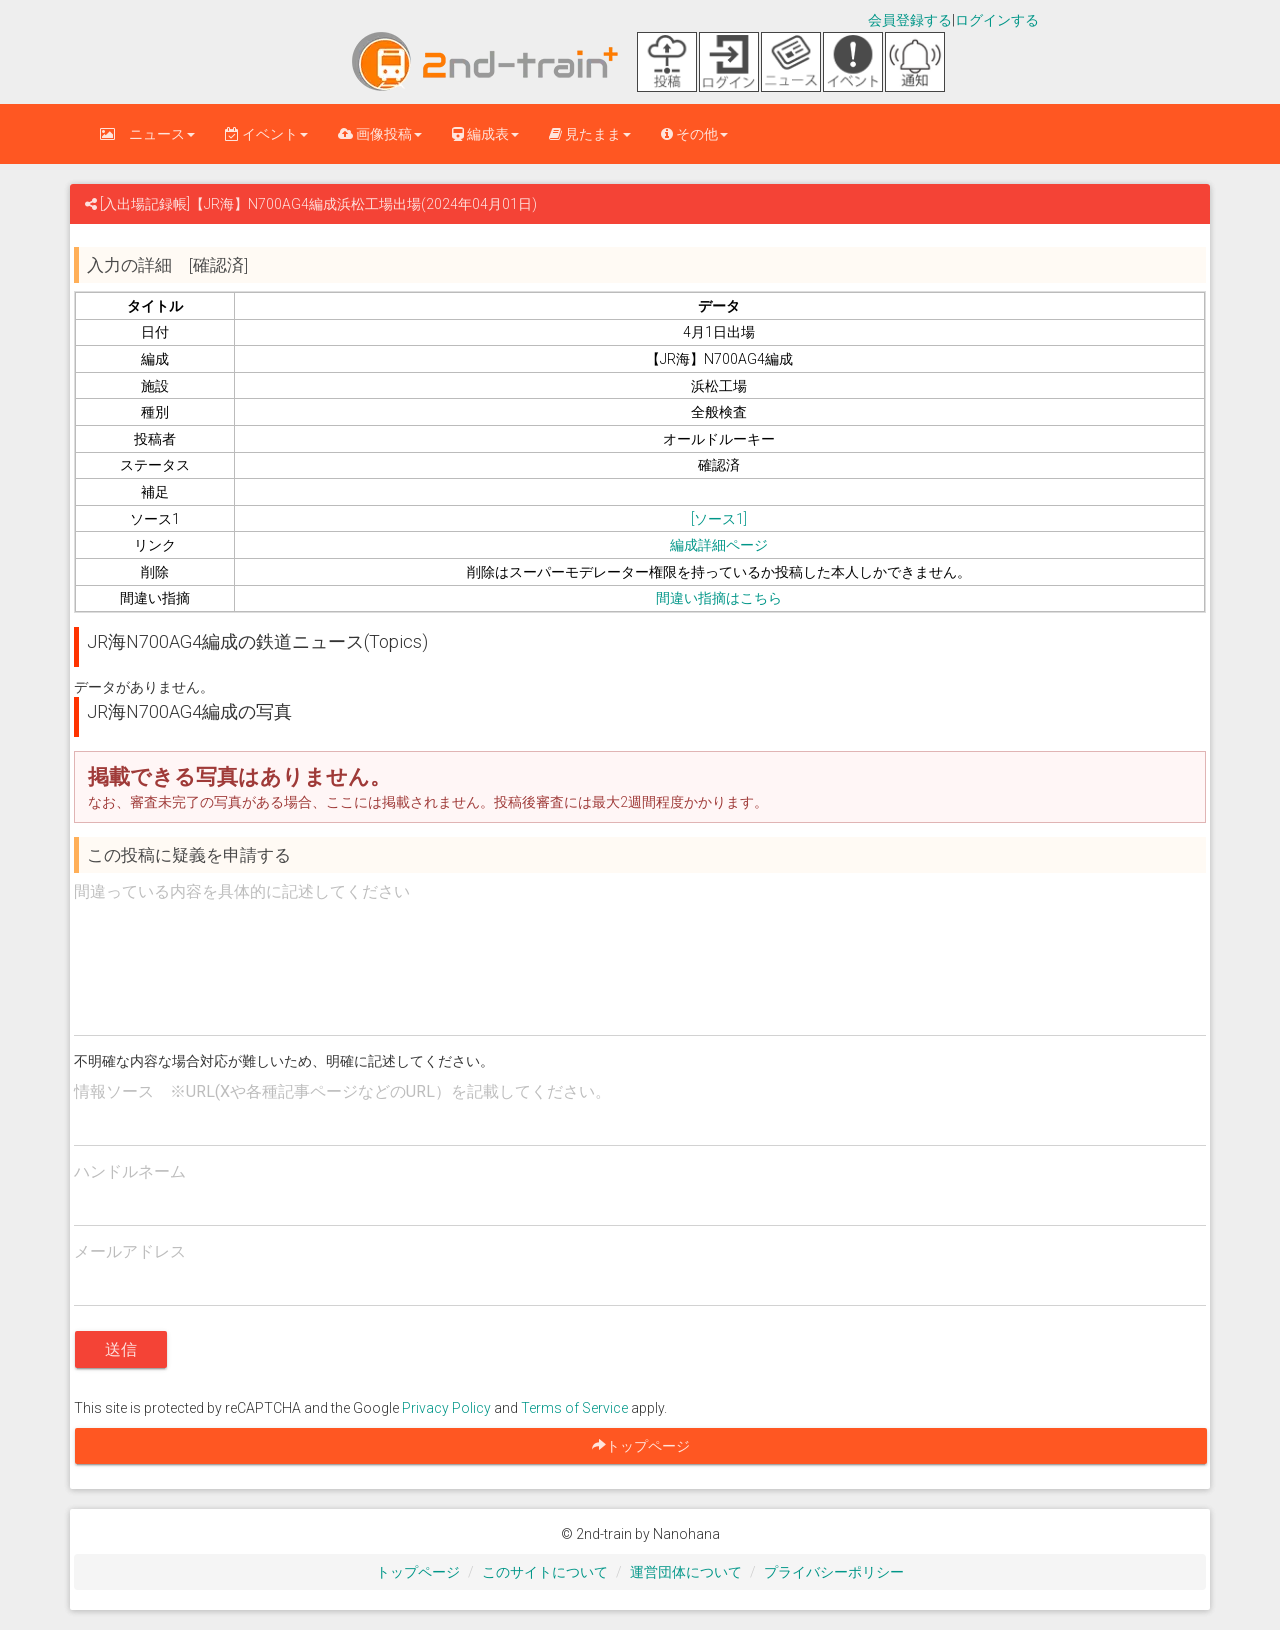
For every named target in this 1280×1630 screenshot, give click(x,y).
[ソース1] (719, 519)
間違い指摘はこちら (719, 598)
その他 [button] (694, 134)
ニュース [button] (147, 134)
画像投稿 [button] (380, 134)
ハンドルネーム (130, 1171)
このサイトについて (545, 1572)
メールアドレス (130, 1251)
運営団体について (686, 1572)
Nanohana (686, 1534)
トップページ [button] (648, 1446)
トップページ (418, 1572)
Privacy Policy (446, 1408)
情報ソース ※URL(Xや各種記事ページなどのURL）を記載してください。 (342, 1091)
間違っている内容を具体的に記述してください (242, 891)
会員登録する (910, 20)
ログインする (997, 20)
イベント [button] (266, 134)
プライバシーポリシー (834, 1572)
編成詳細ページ (719, 545)
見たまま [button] (590, 134)
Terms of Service (574, 1408)
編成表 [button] (485, 134)
